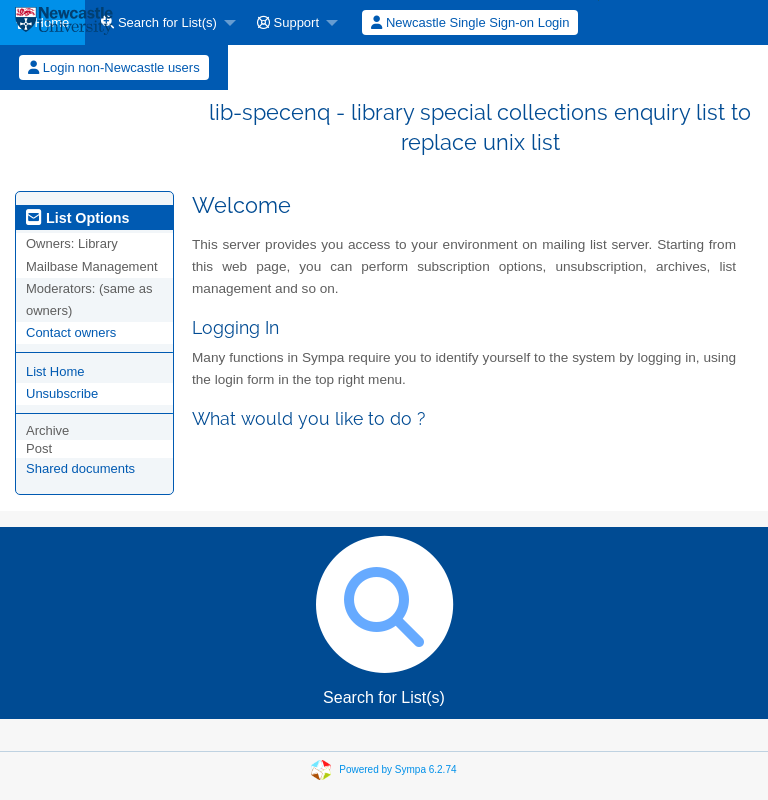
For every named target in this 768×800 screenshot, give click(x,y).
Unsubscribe (62, 393)
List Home (55, 371)
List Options (77, 218)
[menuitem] (163, 22)
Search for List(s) (159, 22)
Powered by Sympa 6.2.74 (397, 769)
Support (288, 22)
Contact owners (71, 332)
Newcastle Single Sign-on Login (470, 22)
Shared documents (80, 468)
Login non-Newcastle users (113, 67)
